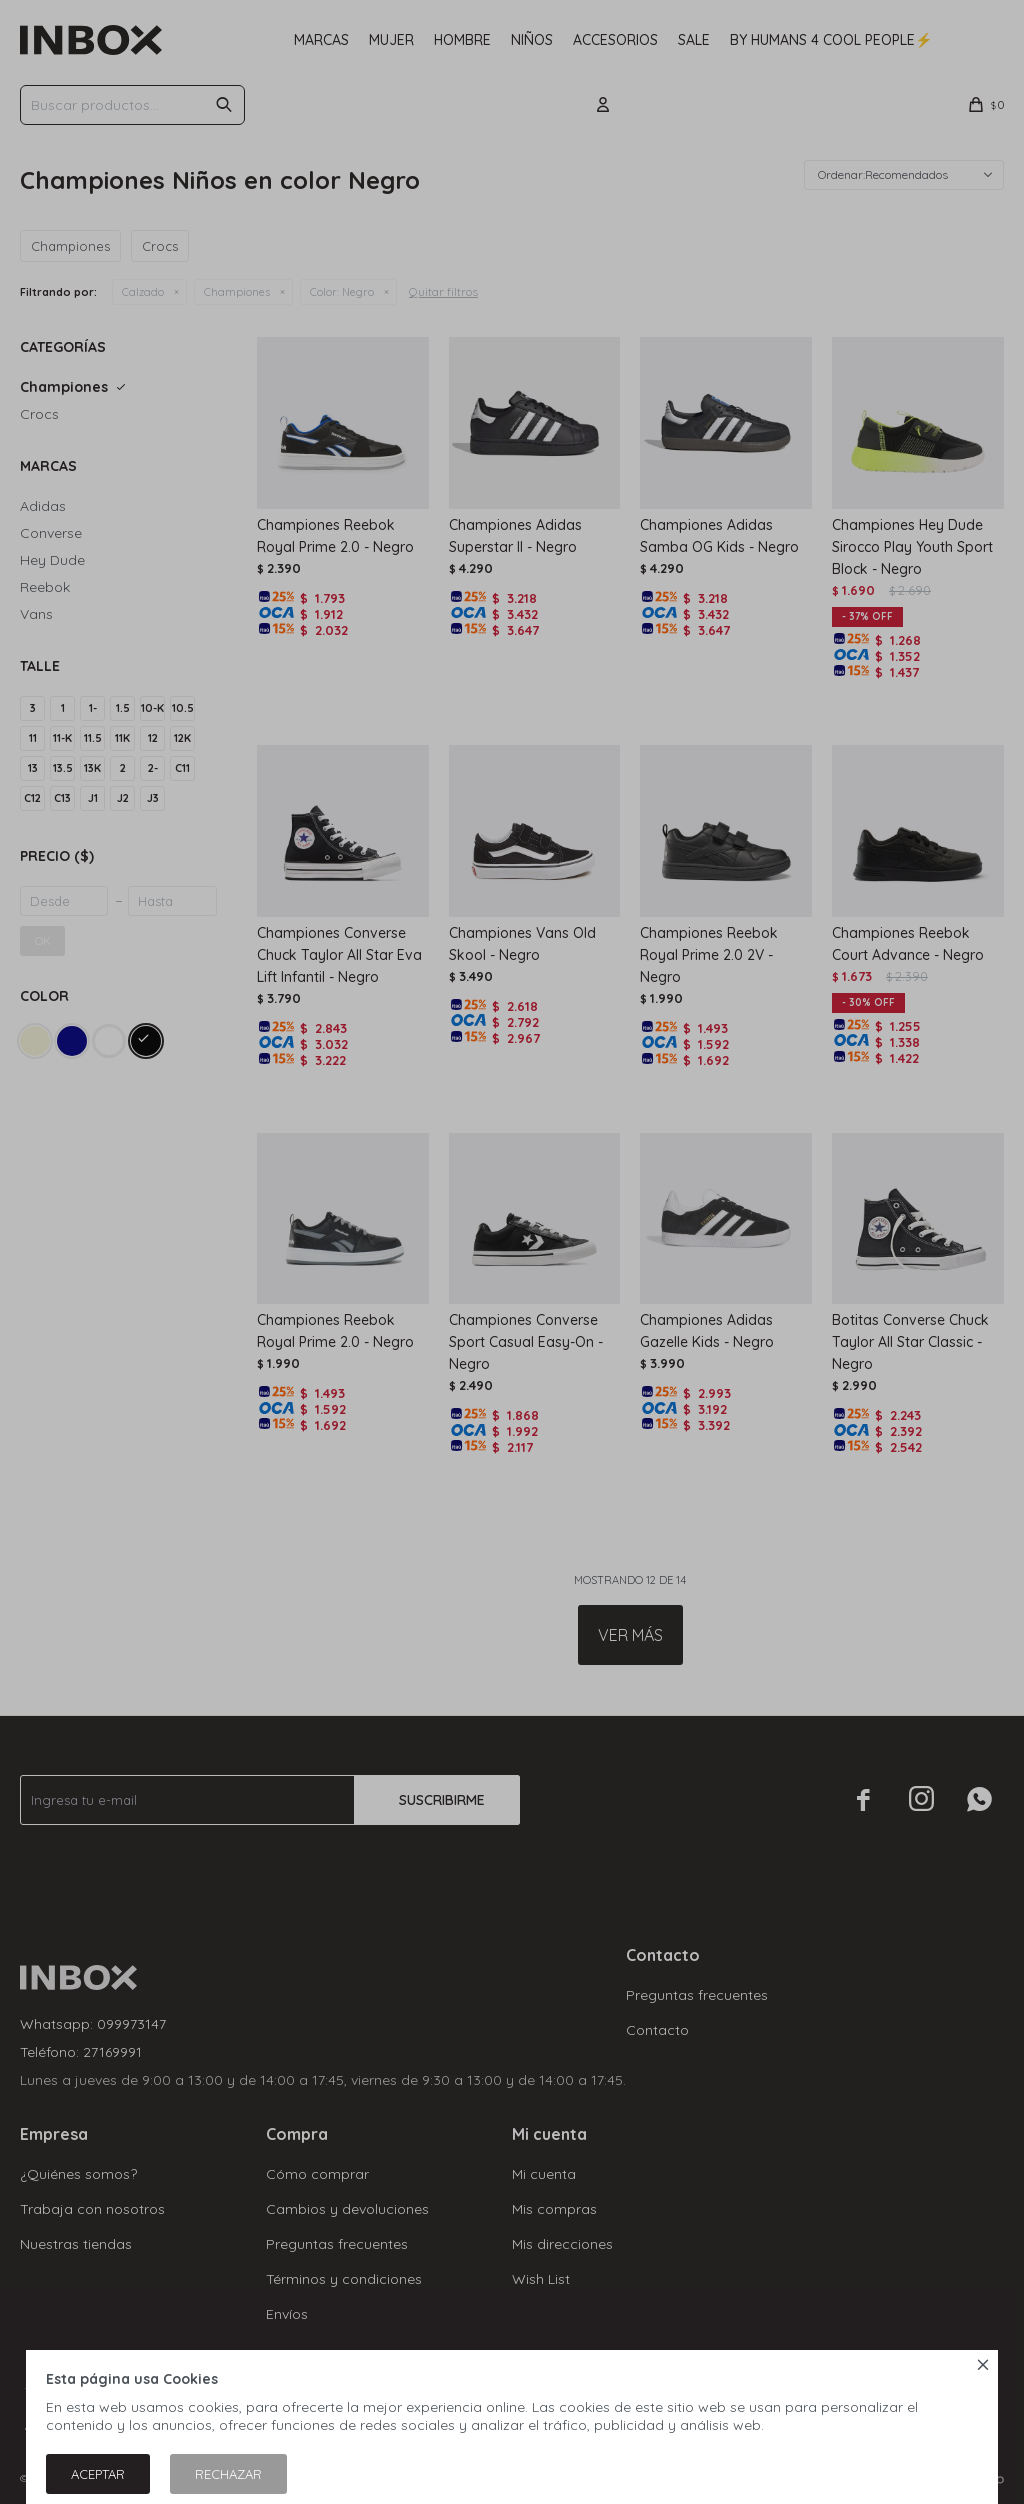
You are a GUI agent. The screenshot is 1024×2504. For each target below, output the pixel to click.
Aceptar (98, 2474)
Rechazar (228, 2474)
